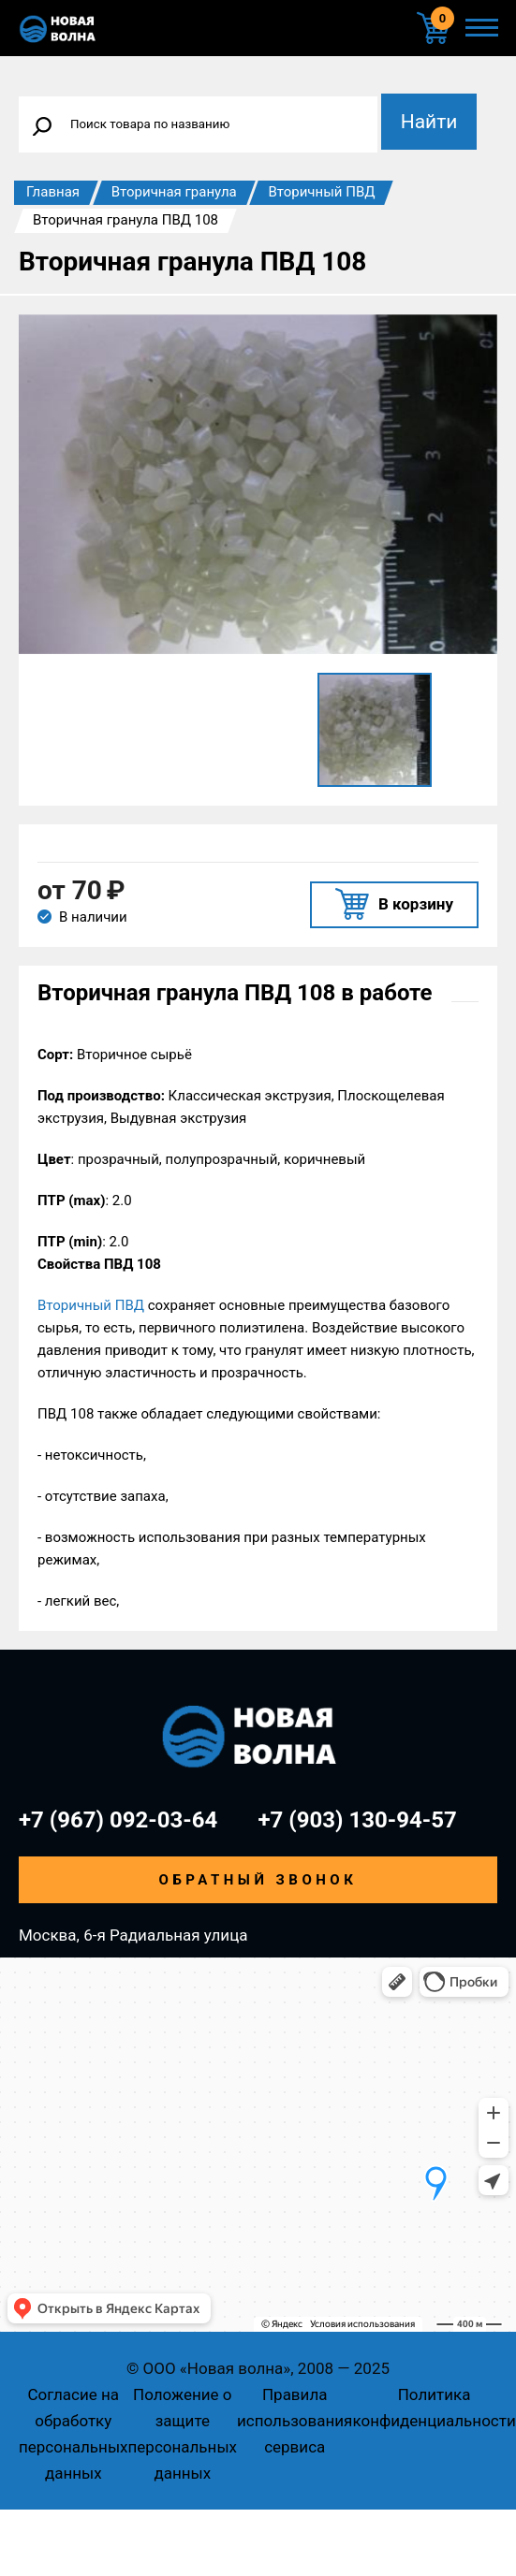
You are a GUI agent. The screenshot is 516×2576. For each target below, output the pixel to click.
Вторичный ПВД (321, 191)
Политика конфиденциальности (433, 2407)
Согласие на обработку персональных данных (73, 2433)
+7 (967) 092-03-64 (118, 1820)
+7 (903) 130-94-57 (357, 1820)
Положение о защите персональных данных (183, 2433)
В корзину (415, 904)
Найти (429, 121)
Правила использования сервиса (294, 2420)
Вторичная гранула (174, 191)
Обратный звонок (258, 1879)
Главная (53, 191)
